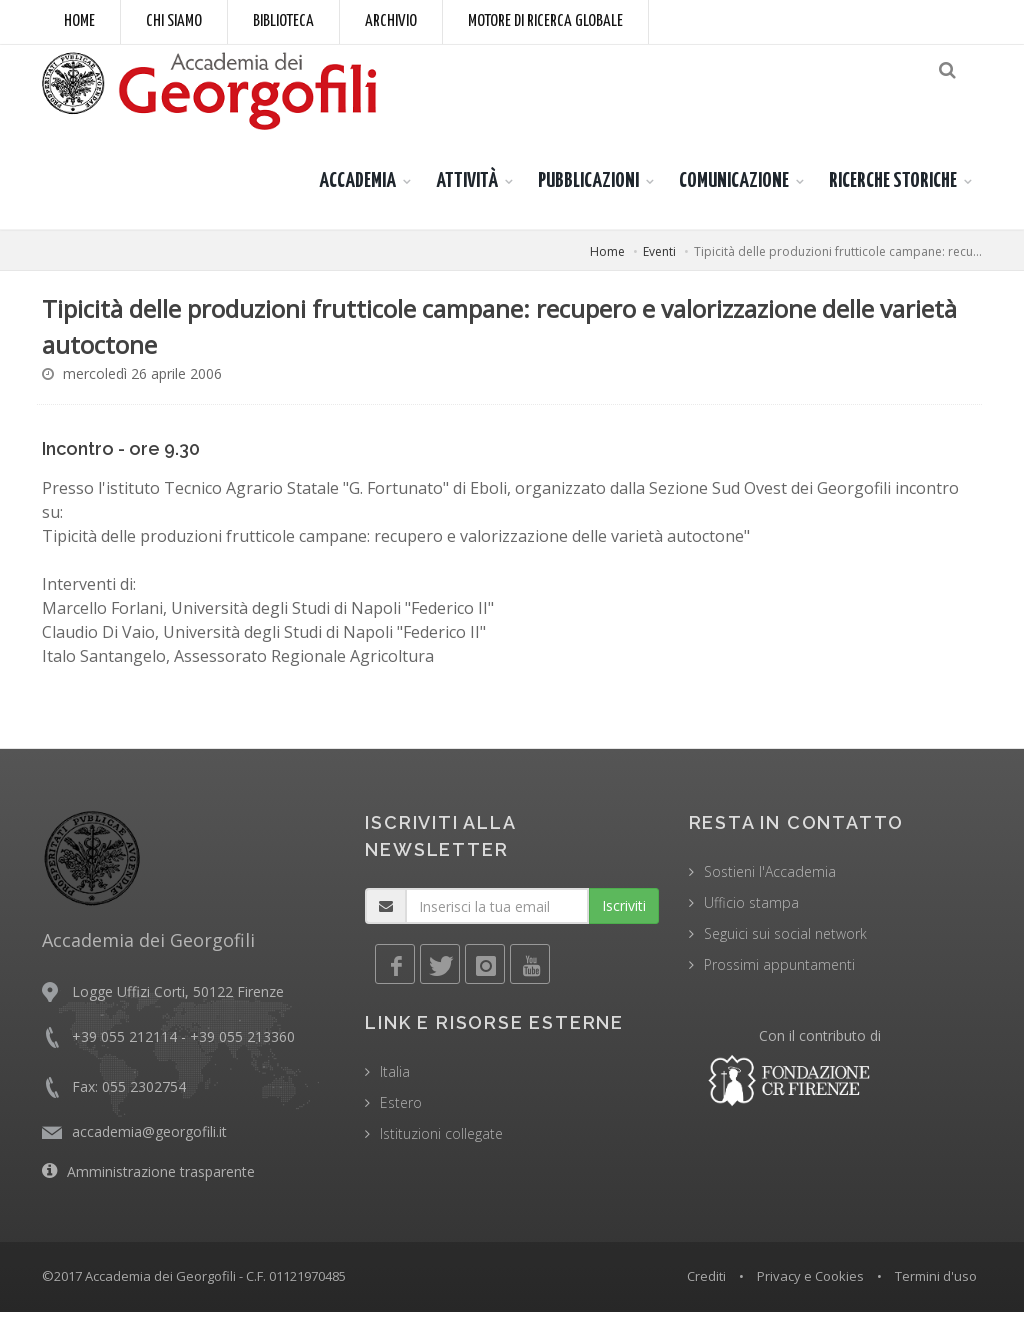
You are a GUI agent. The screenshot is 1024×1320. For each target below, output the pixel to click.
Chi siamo (174, 21)
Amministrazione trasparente (161, 1179)
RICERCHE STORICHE (893, 189)
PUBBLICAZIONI (588, 189)
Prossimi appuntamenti (779, 972)
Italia (395, 1079)
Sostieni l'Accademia (770, 879)
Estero (401, 1110)
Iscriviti (624, 913)
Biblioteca (283, 21)
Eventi (659, 259)
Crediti (706, 1284)
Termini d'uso (936, 1284)
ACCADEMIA (357, 189)
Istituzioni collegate (441, 1141)
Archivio (391, 21)
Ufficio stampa (751, 910)
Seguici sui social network (785, 941)
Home (79, 21)
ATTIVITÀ (467, 189)
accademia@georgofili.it (149, 1139)
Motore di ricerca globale (545, 21)
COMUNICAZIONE (734, 189)
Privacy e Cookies (810, 1284)
